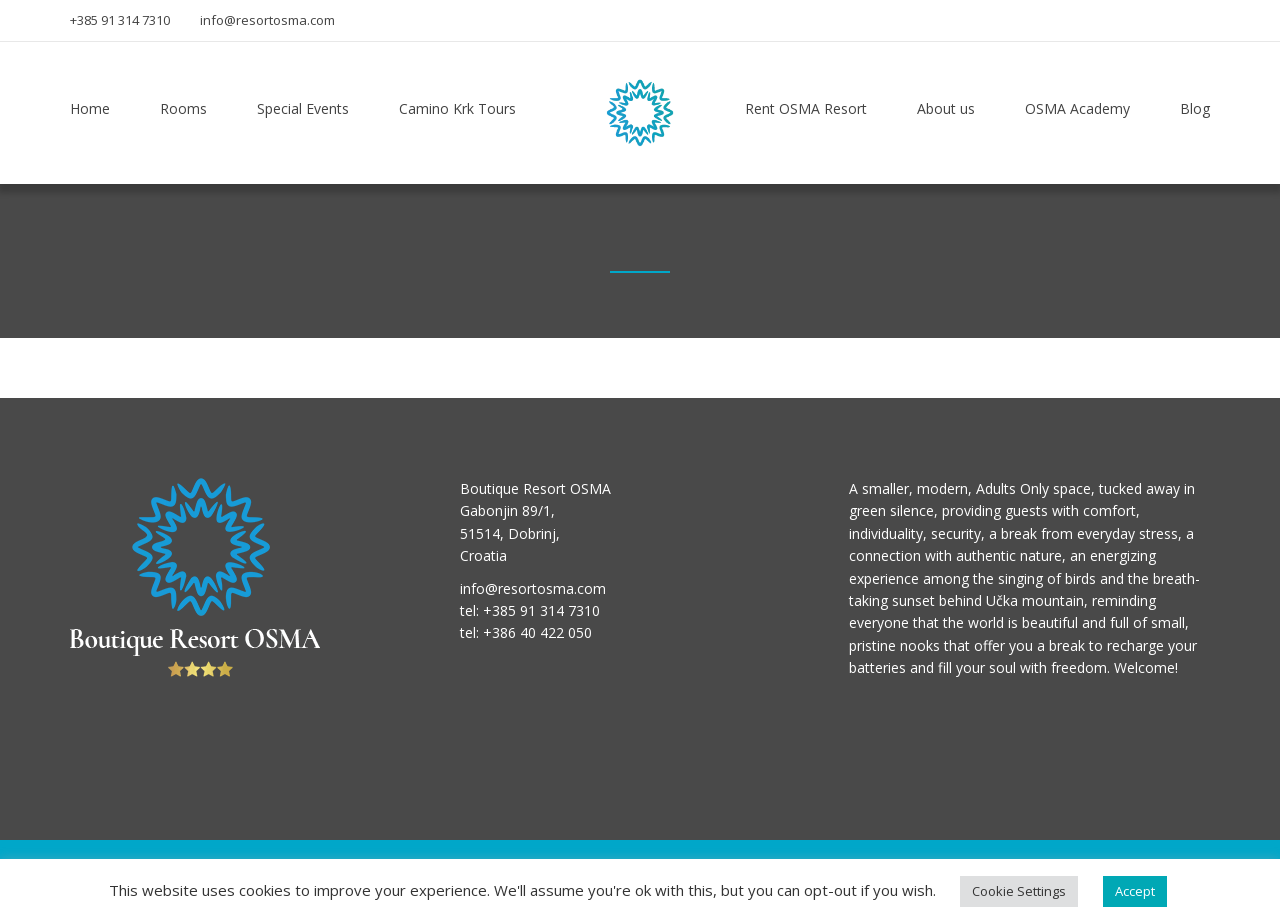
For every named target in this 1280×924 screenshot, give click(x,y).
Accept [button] (1135, 891)
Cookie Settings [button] (1019, 891)
